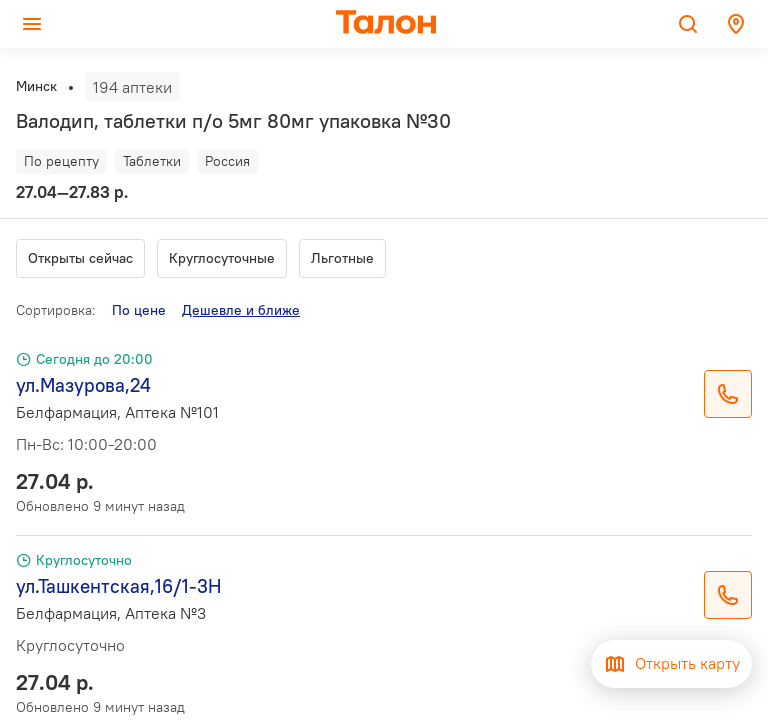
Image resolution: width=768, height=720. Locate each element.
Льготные (342, 258)
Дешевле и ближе (241, 310)
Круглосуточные (222, 258)
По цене (139, 310)
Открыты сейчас (80, 258)
